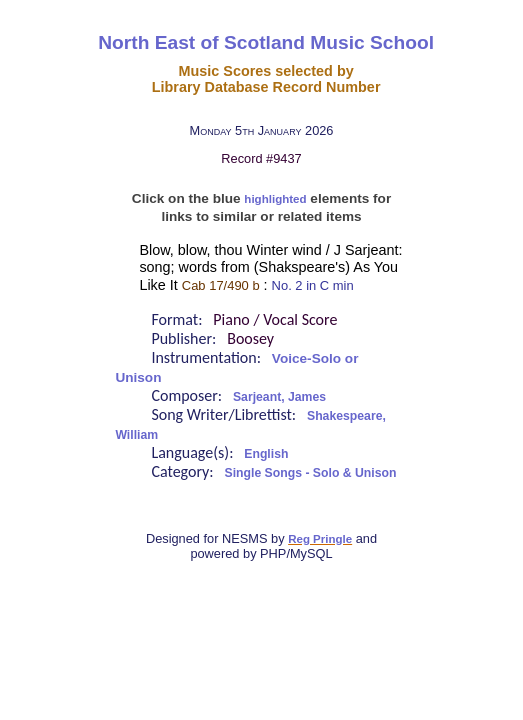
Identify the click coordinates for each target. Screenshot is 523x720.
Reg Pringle (320, 539)
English (266, 454)
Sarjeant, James (279, 397)
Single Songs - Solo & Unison (311, 473)
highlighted (275, 199)
